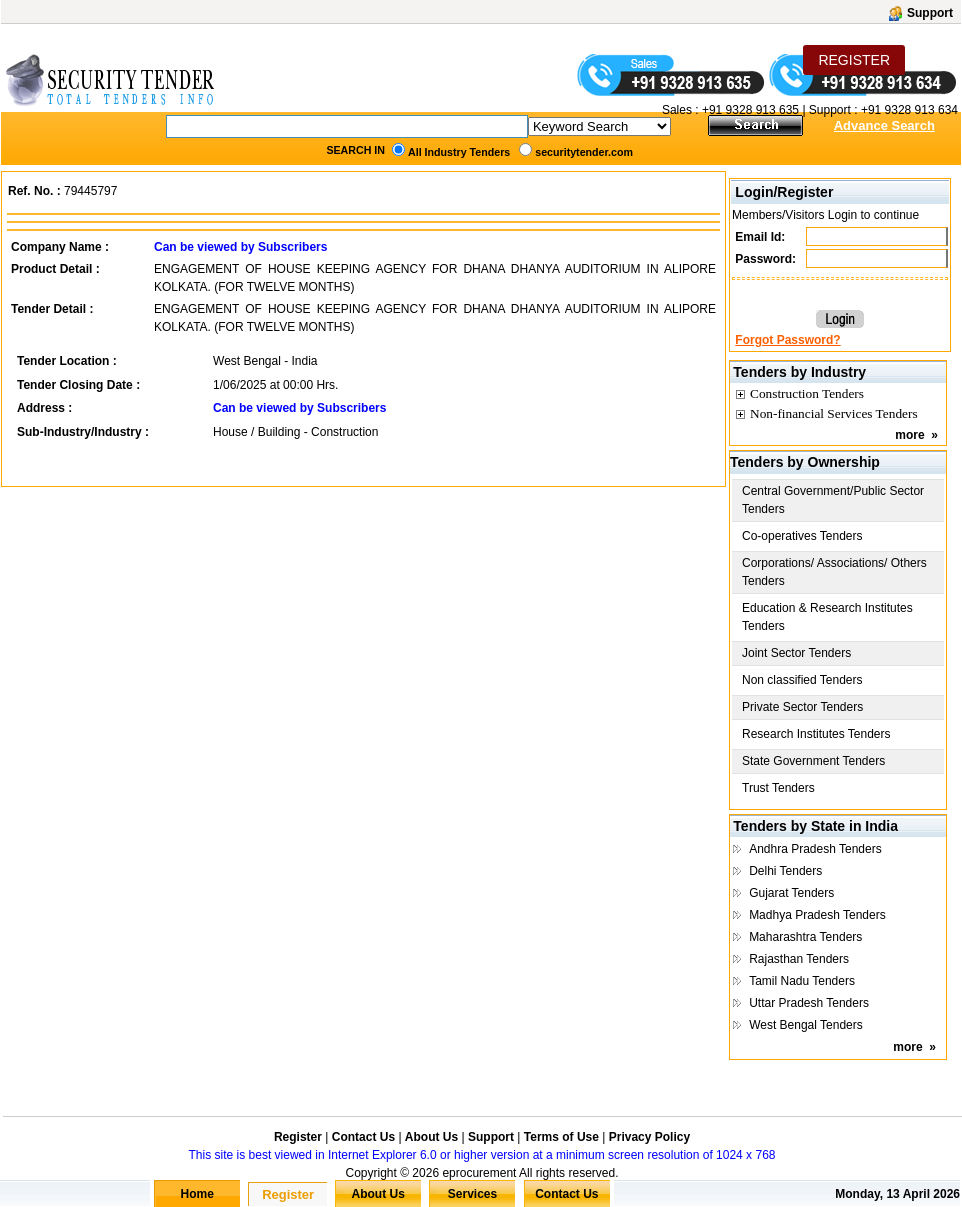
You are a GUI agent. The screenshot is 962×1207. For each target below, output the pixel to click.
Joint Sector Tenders (796, 653)
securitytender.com (584, 152)
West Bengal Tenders (806, 1025)
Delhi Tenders (785, 871)
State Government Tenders (813, 761)
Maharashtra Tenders (805, 937)
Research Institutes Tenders (816, 734)
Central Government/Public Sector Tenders (833, 500)
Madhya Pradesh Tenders (817, 915)
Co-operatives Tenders (802, 536)
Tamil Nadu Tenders (802, 981)
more (909, 435)
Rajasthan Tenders (799, 959)
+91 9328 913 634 (909, 110)
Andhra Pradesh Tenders (815, 849)
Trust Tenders (778, 788)
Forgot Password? (787, 340)
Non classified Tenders (802, 680)
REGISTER (854, 60)
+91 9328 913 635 (749, 110)
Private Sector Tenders (802, 707)
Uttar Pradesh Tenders (809, 1003)
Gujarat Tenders (791, 893)
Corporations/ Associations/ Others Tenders (834, 572)
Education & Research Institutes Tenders (827, 617)
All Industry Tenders (459, 152)
